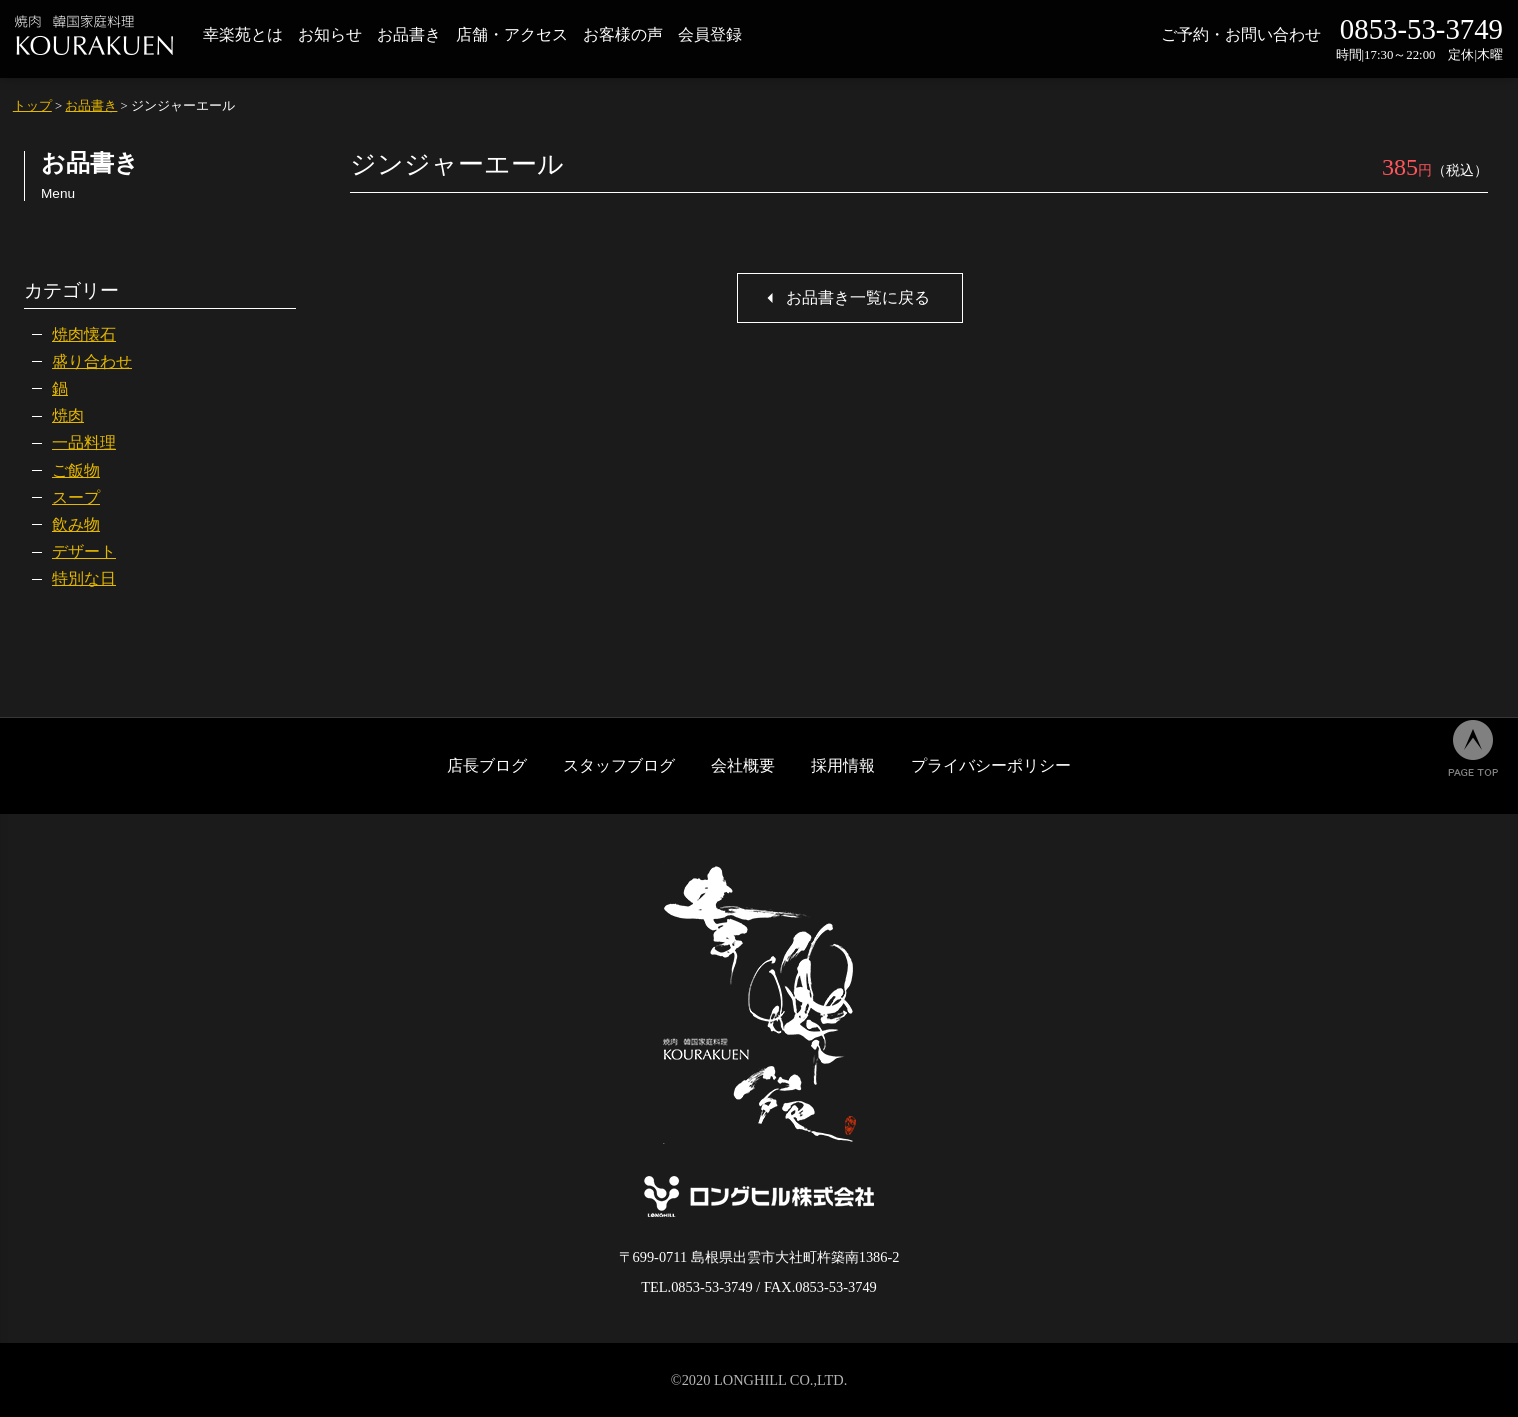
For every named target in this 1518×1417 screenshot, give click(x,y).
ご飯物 (76, 470)
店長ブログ (487, 765)
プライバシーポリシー (991, 765)
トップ (32, 106)
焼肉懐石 (84, 334)
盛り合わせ (92, 361)
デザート (84, 551)
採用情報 (843, 765)
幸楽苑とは (243, 34)
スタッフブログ (619, 765)
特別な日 (84, 578)
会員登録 (710, 34)
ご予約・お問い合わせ (1241, 34)
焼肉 (68, 415)
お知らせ (330, 34)
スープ (76, 497)
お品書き (409, 34)
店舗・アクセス (512, 34)
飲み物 (76, 524)
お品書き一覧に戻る (858, 297)
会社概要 (743, 765)
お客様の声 (623, 34)
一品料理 (84, 442)
